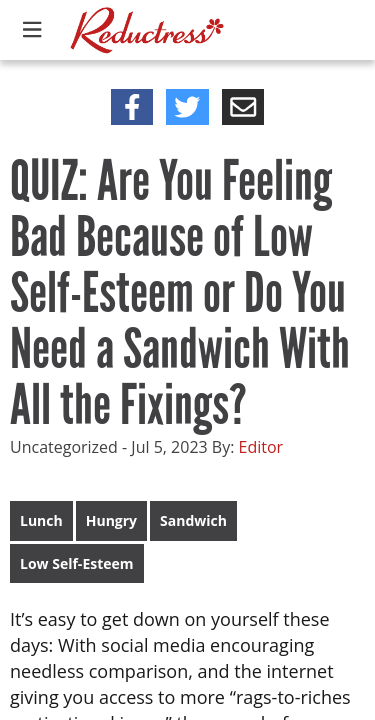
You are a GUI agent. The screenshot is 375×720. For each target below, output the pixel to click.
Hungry (111, 520)
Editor (261, 447)
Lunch (41, 520)
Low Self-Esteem (77, 563)
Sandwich (193, 520)
